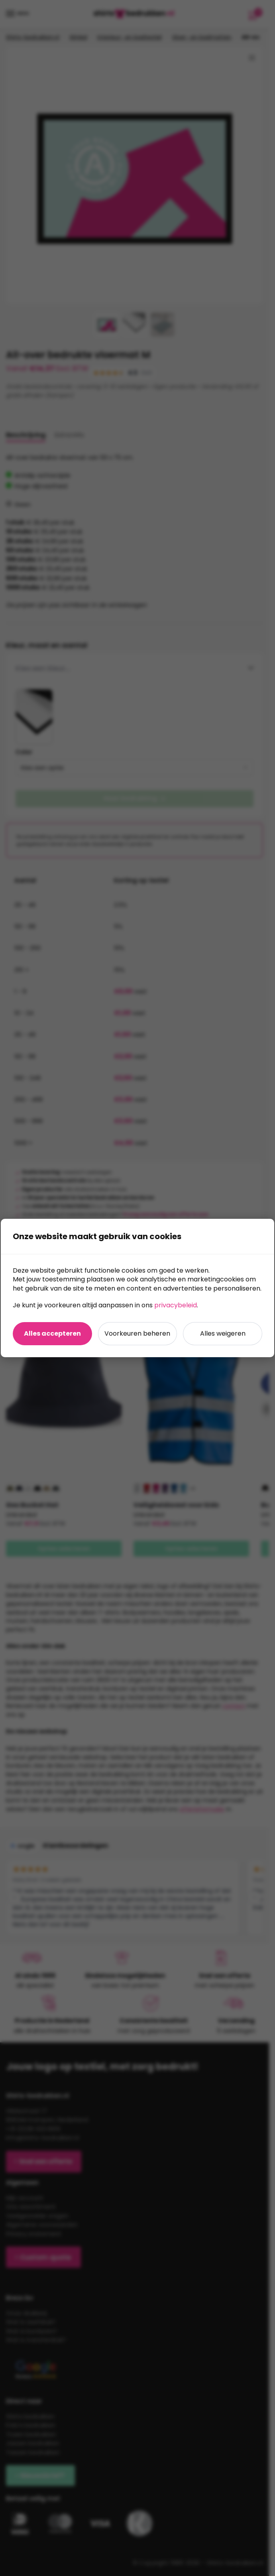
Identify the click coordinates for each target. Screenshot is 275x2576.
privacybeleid (175, 1305)
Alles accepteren (52, 1333)
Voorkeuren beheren (137, 1333)
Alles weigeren (223, 1333)
